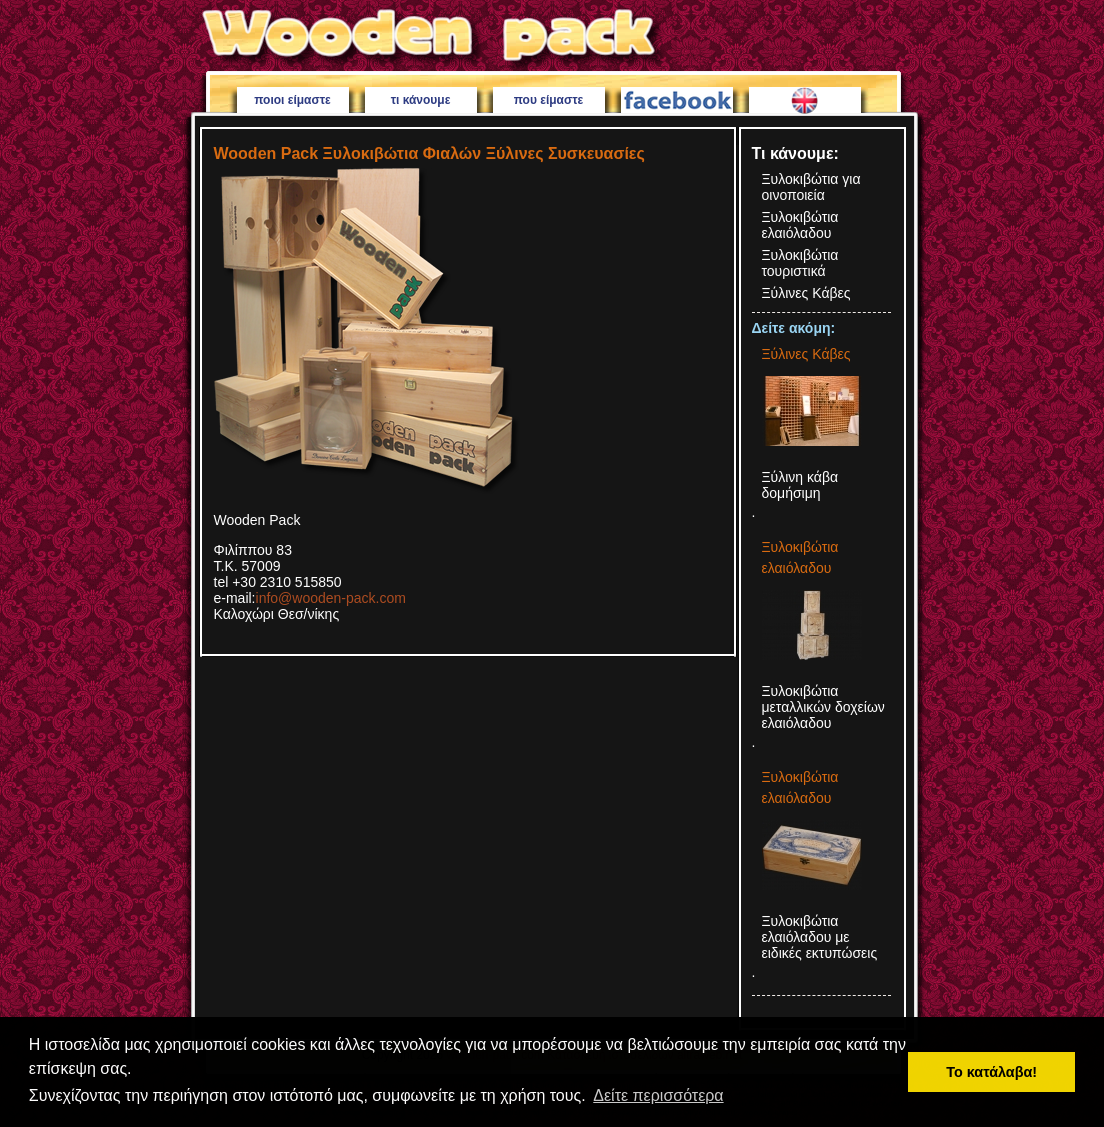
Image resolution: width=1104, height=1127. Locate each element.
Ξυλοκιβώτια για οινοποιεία (811, 187)
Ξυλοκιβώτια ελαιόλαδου (800, 225)
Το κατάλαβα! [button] (991, 1072)
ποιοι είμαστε (292, 100)
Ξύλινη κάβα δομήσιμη (800, 485)
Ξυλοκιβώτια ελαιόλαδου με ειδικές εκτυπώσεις (820, 937)
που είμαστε (549, 100)
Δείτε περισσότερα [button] (658, 1095)
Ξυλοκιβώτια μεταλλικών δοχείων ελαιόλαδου (823, 707)
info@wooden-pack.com (331, 598)
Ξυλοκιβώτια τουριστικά (800, 263)
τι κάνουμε (421, 100)
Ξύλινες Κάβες (806, 293)
